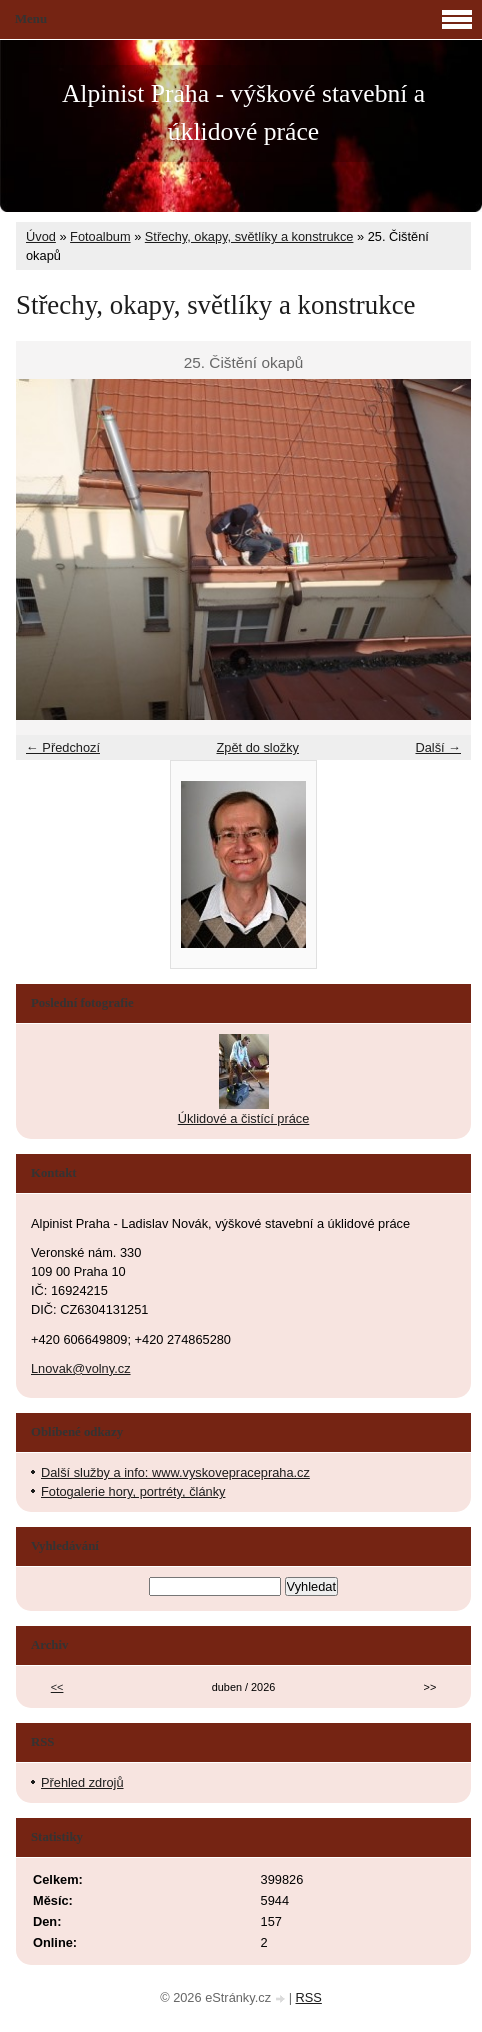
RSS (309, 1997)
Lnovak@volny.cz (81, 1368)
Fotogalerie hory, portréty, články (133, 1491)
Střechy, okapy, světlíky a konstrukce (249, 236)
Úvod (41, 236)
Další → (438, 747)
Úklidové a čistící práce (244, 1118)
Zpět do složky (257, 747)
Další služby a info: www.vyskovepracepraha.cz (175, 1472)
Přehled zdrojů (82, 1782)
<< (57, 1687)
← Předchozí (63, 747)
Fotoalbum (100, 236)
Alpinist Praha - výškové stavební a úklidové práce (243, 112)
